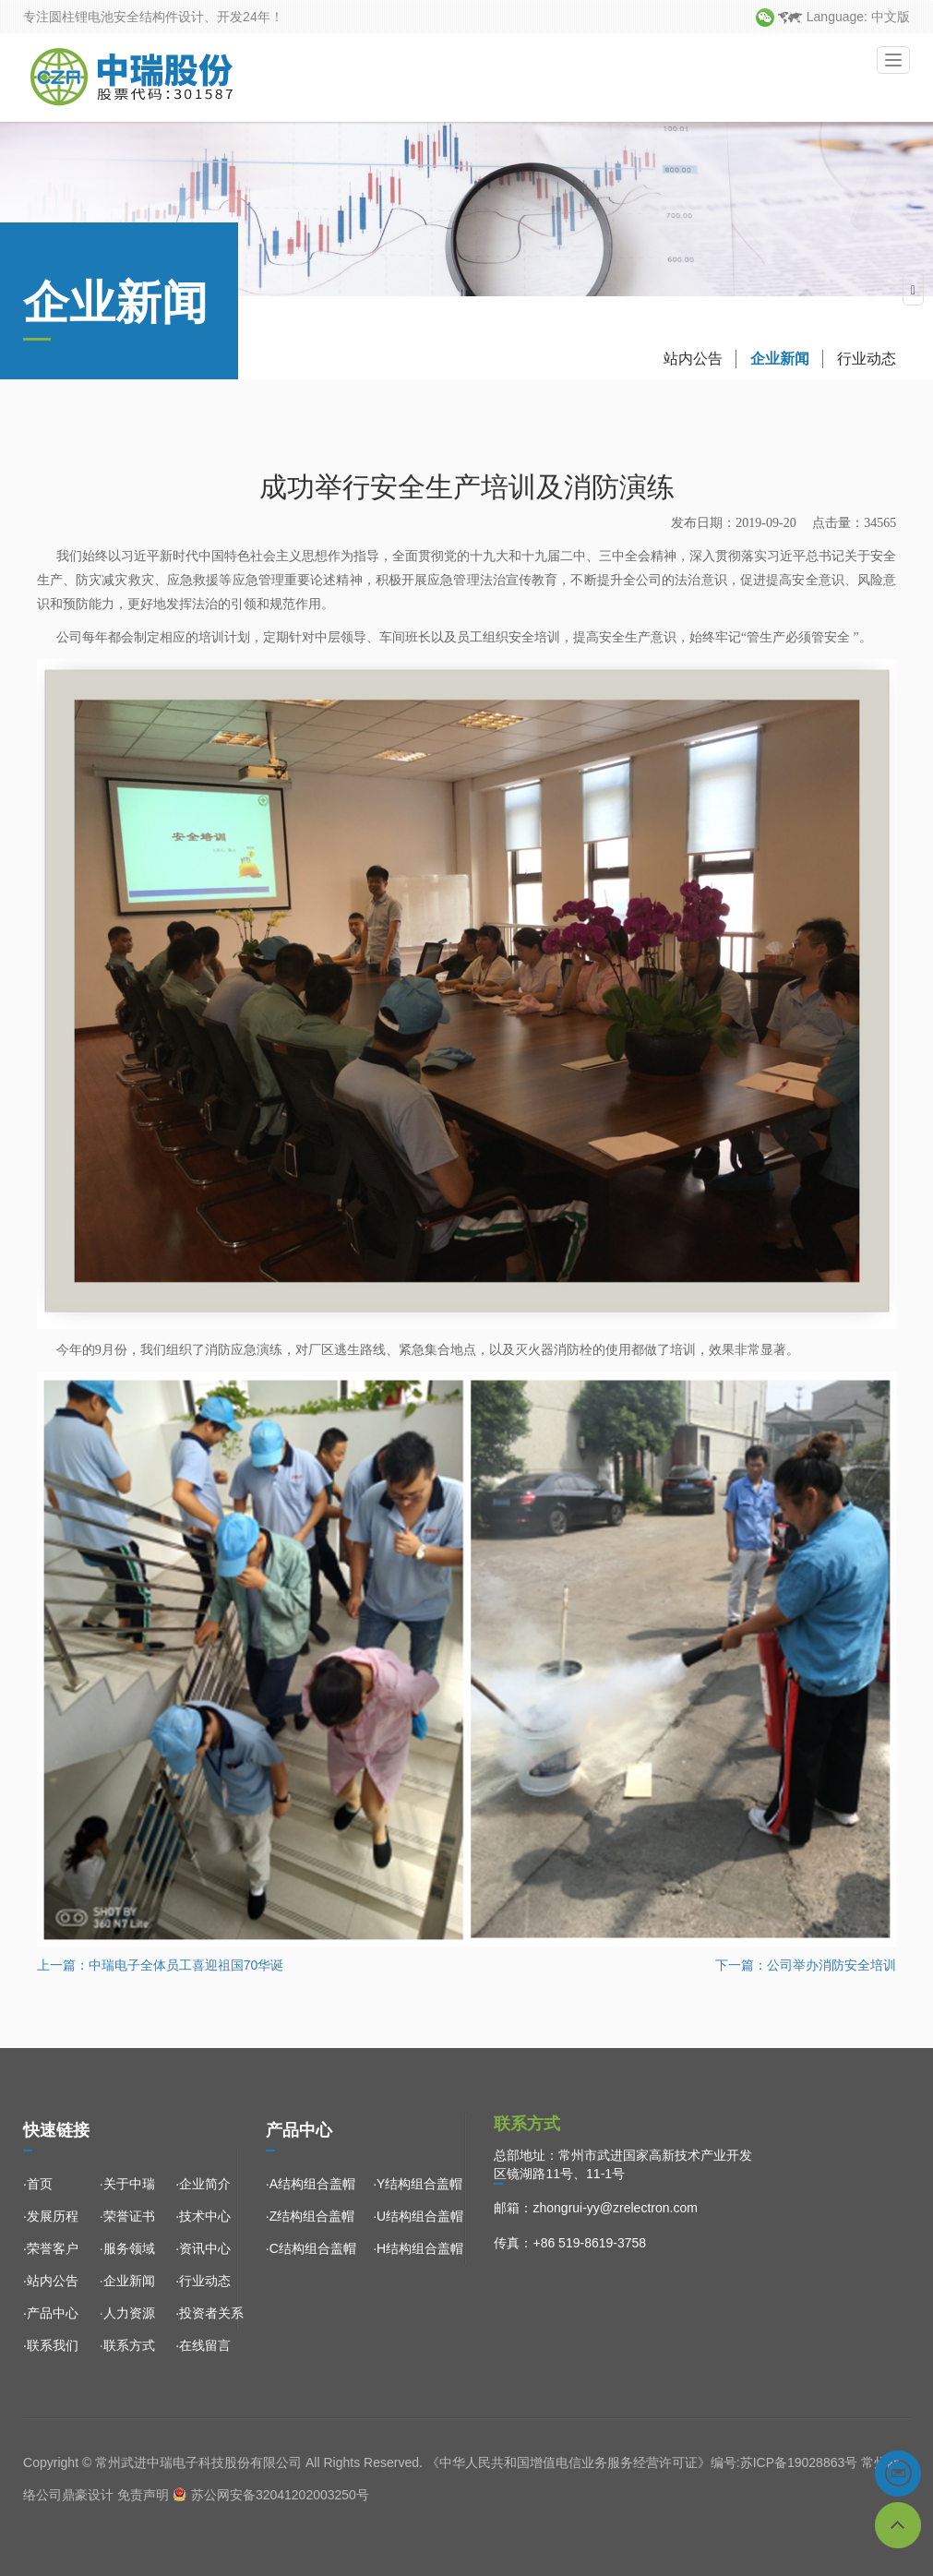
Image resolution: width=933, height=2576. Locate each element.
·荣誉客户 (50, 2248)
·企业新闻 (127, 2280)
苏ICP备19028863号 (799, 2462)
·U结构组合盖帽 (418, 2216)
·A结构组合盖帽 (310, 2183)
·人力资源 (127, 2313)
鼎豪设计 (88, 2494)
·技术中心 (203, 2216)
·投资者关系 (209, 2313)
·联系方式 (127, 2345)
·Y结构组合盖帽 (417, 2183)
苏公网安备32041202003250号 (280, 2494)
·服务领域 (127, 2248)
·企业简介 (203, 2183)
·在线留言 (203, 2345)
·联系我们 (50, 2345)
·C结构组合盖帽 (311, 2248)
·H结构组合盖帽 (418, 2248)
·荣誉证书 (127, 2216)
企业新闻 (779, 393)
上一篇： (63, 1965)
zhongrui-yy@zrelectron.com (614, 2207)
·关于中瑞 (127, 2183)
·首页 (38, 2183)
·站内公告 (50, 2280)
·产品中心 (50, 2313)
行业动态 (866, 393)
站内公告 (693, 393)
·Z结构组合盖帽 (310, 2216)
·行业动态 (203, 2280)
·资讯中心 (203, 2248)
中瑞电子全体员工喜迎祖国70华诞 (186, 1965)
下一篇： (741, 1965)
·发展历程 (50, 2216)
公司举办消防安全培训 (831, 1965)
